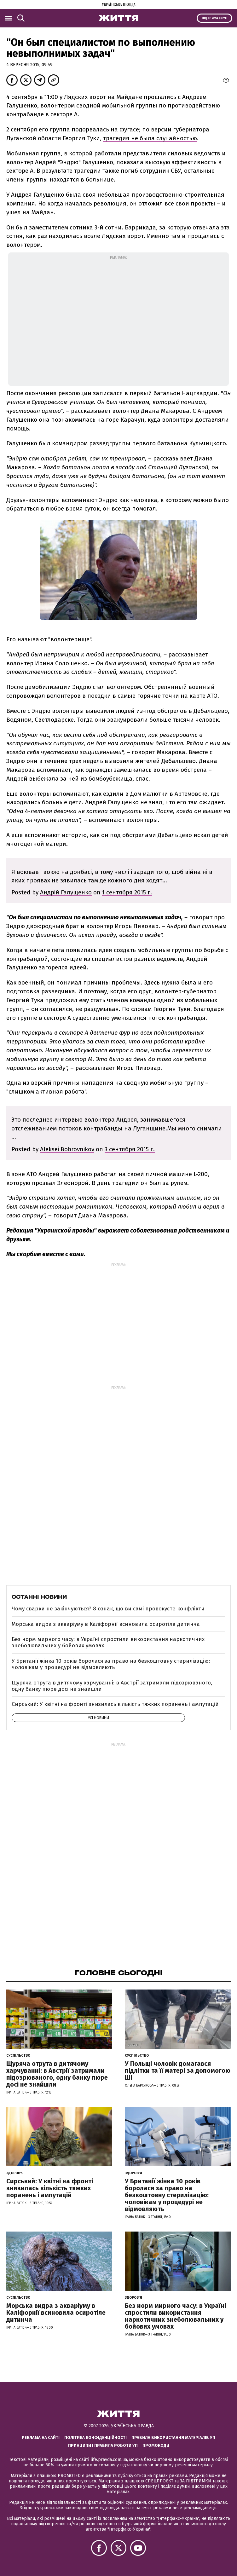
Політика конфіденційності (95, 2437)
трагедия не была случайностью (150, 138)
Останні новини (39, 1596)
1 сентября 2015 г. (127, 892)
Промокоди (155, 2445)
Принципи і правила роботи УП (103, 2445)
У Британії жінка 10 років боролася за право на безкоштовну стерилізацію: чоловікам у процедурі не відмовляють (111, 1664)
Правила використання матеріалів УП (173, 2437)
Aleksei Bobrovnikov (67, 1149)
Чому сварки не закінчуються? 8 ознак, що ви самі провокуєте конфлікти (108, 1608)
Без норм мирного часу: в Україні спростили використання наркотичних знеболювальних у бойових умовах (108, 1642)
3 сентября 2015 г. (130, 1149)
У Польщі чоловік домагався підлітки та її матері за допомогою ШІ (177, 2070)
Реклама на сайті (41, 2437)
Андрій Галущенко (66, 892)
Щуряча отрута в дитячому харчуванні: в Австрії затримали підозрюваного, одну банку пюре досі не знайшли (112, 1685)
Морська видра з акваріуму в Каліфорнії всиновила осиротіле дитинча (106, 1624)
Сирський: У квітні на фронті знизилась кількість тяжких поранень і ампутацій (115, 1704)
